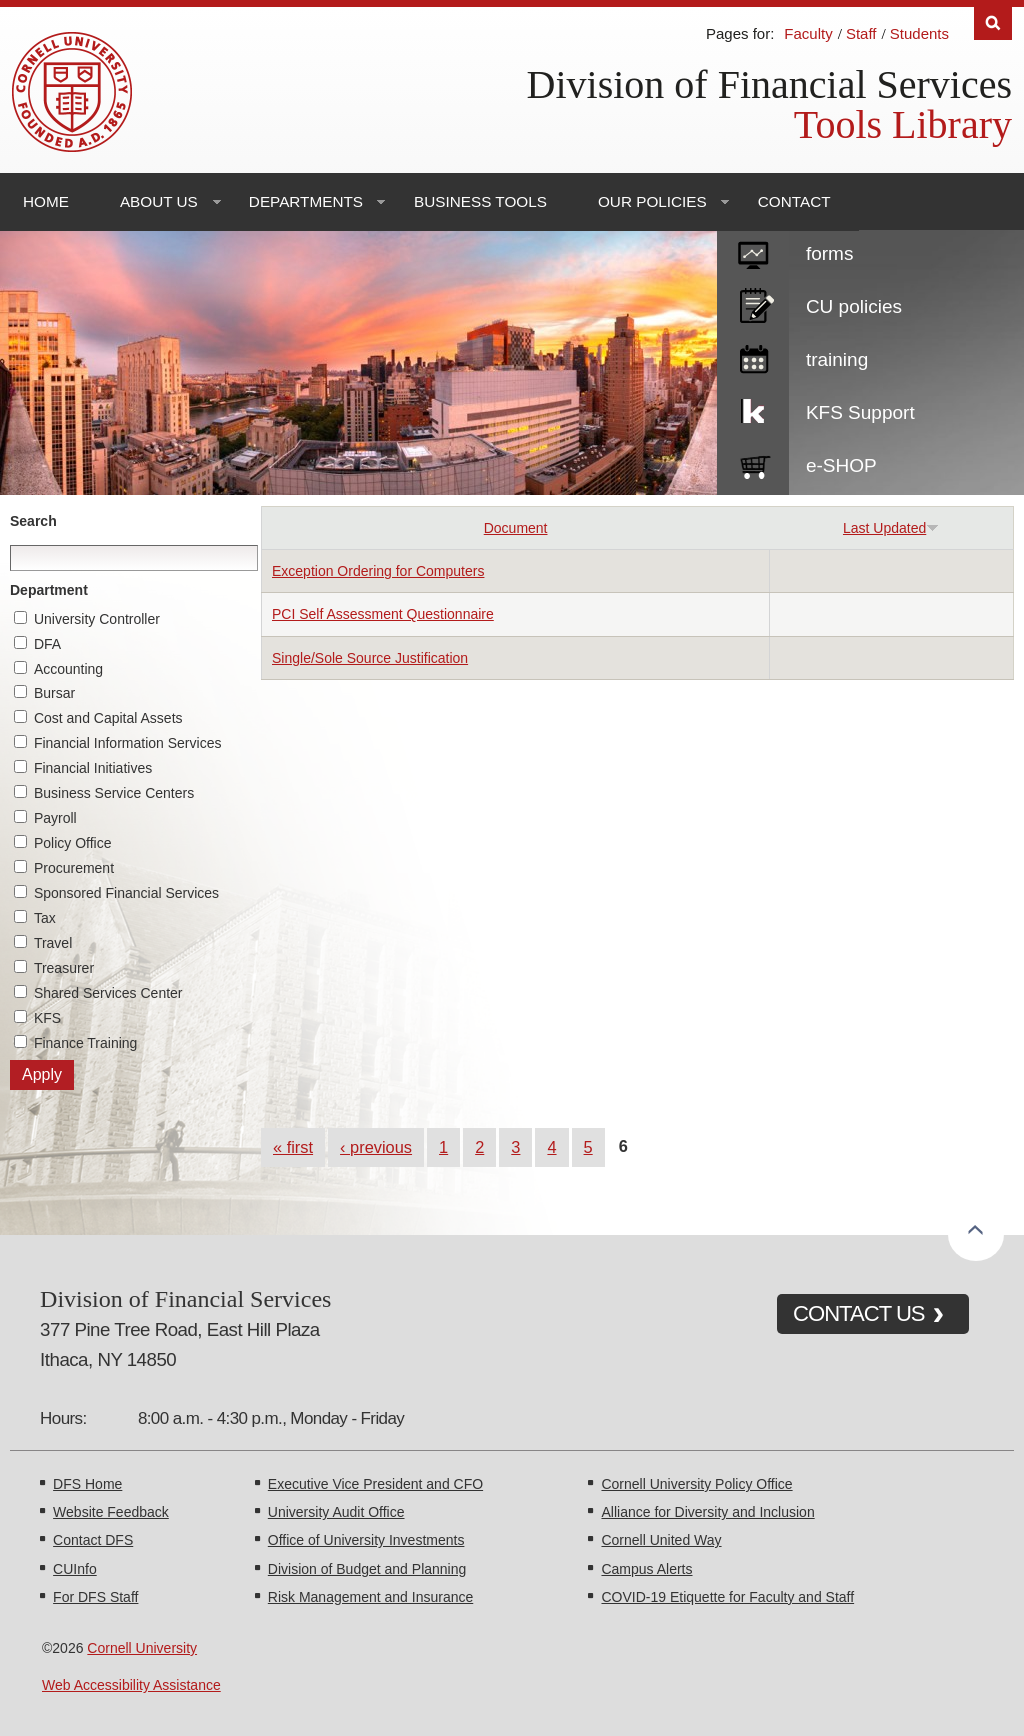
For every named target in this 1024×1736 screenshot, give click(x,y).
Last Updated (891, 528)
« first (293, 1147)
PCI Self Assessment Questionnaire (383, 614)
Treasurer (64, 968)
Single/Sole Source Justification (370, 658)
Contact (794, 201)
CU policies (854, 306)
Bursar (54, 693)
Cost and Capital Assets (108, 718)
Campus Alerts (646, 1569)
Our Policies (652, 201)
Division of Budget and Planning (367, 1569)
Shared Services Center (108, 993)
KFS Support (860, 412)
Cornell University (142, 1648)
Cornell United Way (661, 1540)
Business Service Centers (114, 793)
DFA (47, 644)
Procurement (74, 868)
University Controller (97, 619)
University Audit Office (336, 1512)
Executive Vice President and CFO (375, 1484)
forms (830, 253)
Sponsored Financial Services (126, 893)
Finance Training (86, 1043)
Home (46, 201)
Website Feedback (111, 1512)
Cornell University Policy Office (696, 1484)
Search (33, 521)
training (837, 359)
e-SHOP (841, 465)
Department (49, 590)
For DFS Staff (95, 1597)
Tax (45, 918)
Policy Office (73, 843)
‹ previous (376, 1147)
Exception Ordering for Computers (378, 571)
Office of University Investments (366, 1540)
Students (919, 33)
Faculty (808, 33)
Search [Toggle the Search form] (993, 23)
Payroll (55, 818)
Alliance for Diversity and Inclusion (707, 1512)
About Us (159, 201)
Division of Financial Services (769, 84)
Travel (53, 943)
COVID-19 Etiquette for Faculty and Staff (727, 1597)
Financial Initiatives (93, 768)
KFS (47, 1018)
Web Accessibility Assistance (131, 1685)
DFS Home (87, 1484)
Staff (861, 33)
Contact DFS (93, 1540)
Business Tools (480, 201)
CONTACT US (859, 1313)
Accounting (68, 669)
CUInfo (75, 1569)
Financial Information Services (128, 743)
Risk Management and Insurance (370, 1597)
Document (516, 528)
